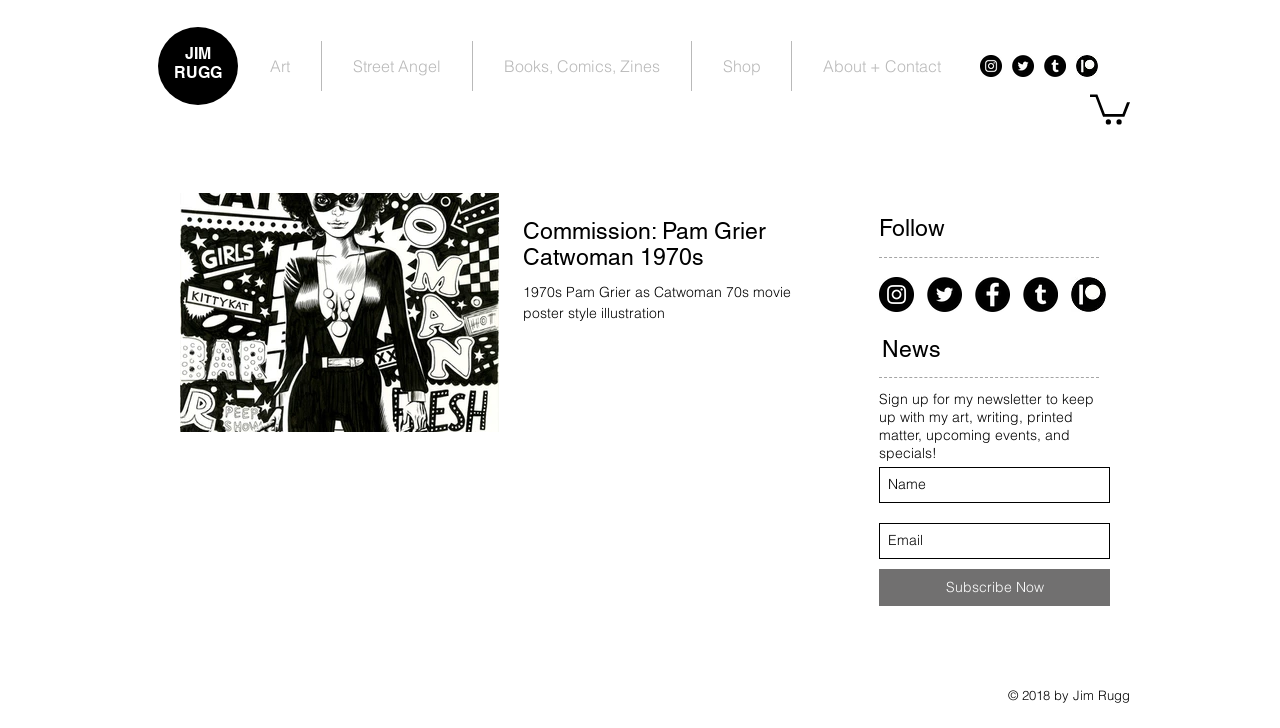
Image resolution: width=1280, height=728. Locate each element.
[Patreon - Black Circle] (1087, 66)
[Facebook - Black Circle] (992, 294)
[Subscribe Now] (994, 587)
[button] (1110, 108)
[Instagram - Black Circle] (991, 66)
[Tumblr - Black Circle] (1055, 66)
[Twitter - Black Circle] (1023, 66)
